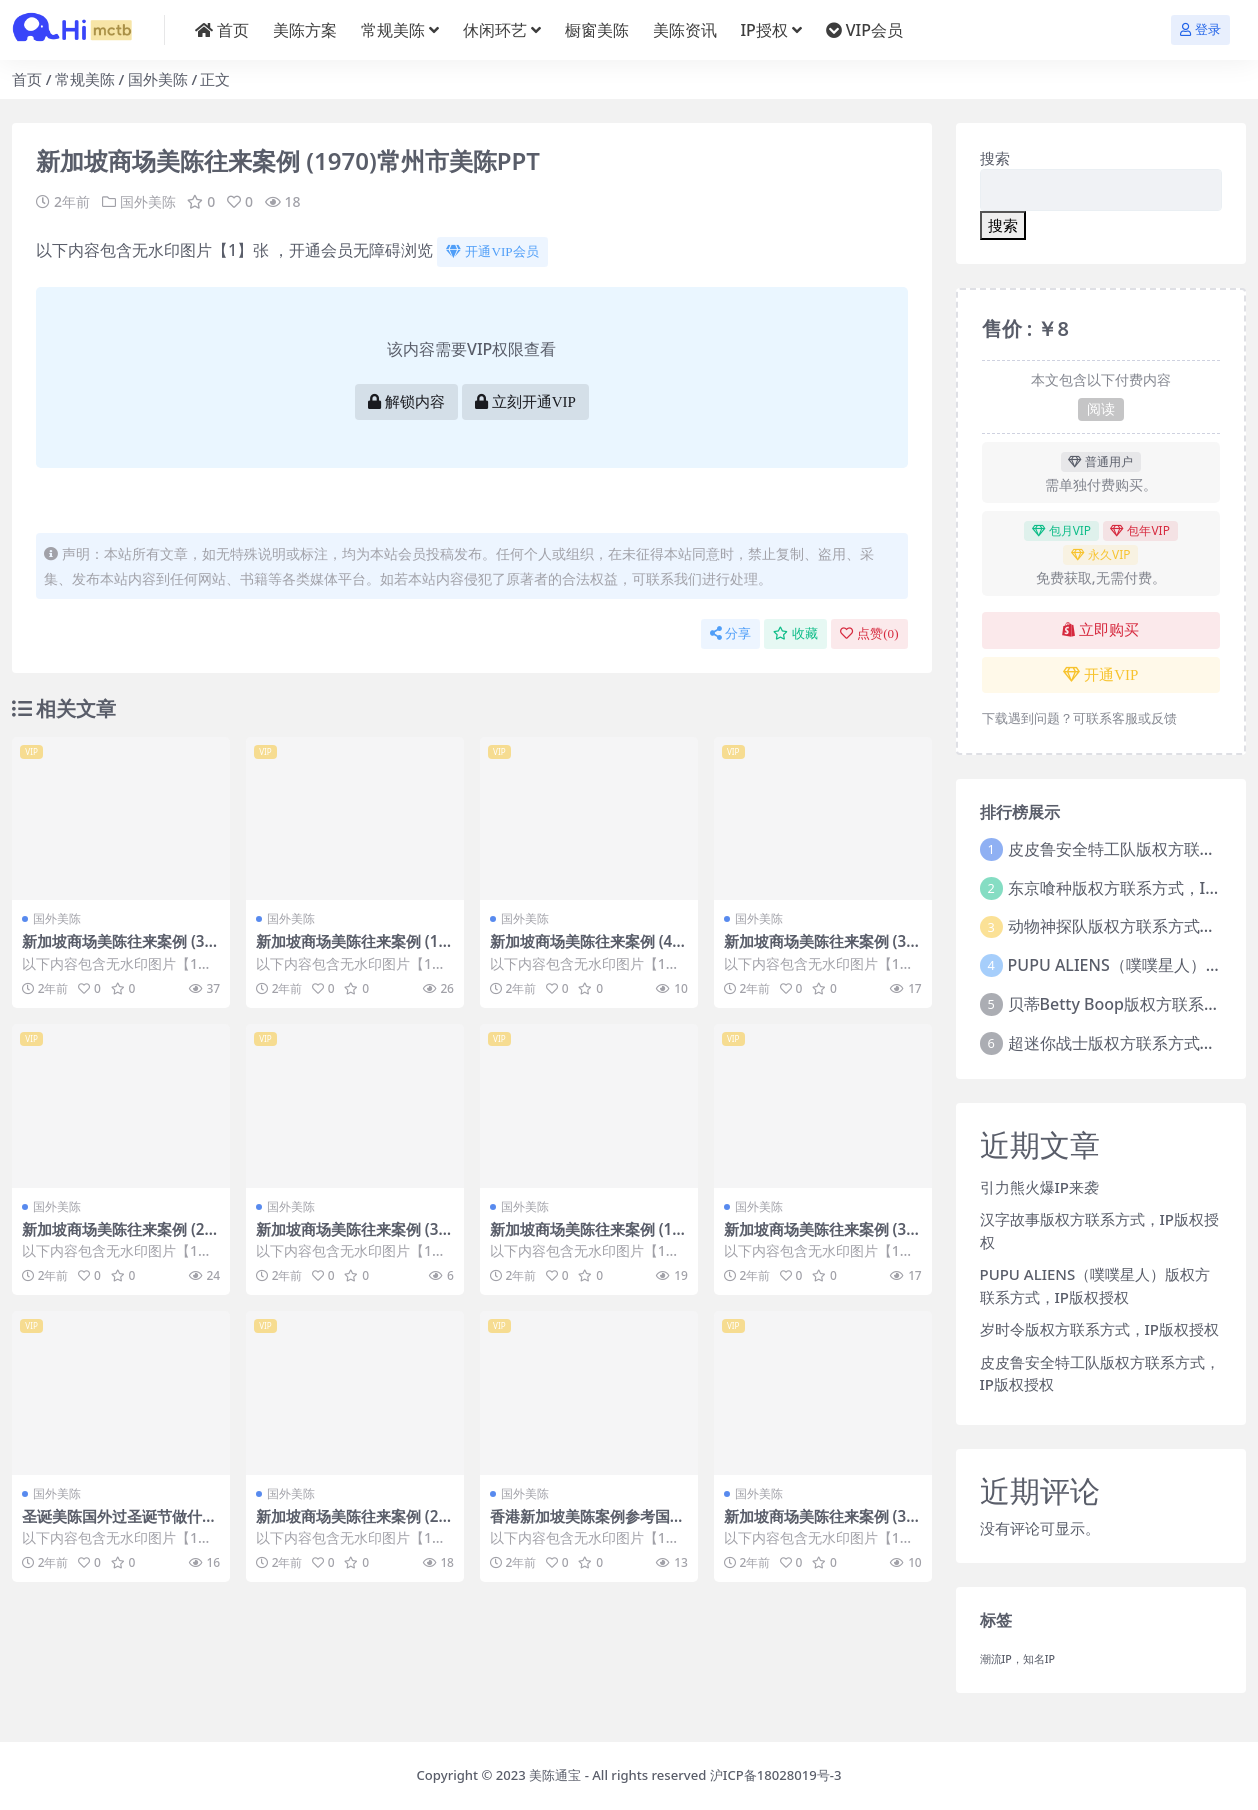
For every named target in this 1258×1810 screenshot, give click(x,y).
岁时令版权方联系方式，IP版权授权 (1099, 1329)
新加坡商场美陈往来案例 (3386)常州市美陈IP (351, 1238)
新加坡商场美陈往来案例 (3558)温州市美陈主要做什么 (819, 950)
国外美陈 (158, 79)
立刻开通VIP (525, 402)
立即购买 (1100, 630)
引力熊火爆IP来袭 (1039, 1187)
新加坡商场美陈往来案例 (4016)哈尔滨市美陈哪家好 (585, 950)
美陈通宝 (555, 1775)
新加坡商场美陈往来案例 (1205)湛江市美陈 (351, 950)
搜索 (995, 158)
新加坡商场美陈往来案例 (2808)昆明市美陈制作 (117, 1238)
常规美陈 (85, 79)
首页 (27, 79)
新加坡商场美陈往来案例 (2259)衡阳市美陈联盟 (351, 1525)
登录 (1200, 29)
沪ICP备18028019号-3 (776, 1775)
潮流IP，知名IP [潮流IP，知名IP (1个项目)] (1018, 1659)
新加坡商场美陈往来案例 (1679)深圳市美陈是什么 (585, 1238)
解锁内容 (406, 402)
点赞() (869, 633)
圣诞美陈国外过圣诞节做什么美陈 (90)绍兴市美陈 (119, 1525)
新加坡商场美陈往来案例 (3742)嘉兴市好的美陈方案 (819, 1238)
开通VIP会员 (492, 251)
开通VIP (1100, 675)
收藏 (795, 633)
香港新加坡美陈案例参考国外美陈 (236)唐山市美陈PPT (587, 1525)
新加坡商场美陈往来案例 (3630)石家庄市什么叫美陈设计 (117, 950)
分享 (730, 633)
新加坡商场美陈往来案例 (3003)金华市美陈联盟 (819, 1525)
